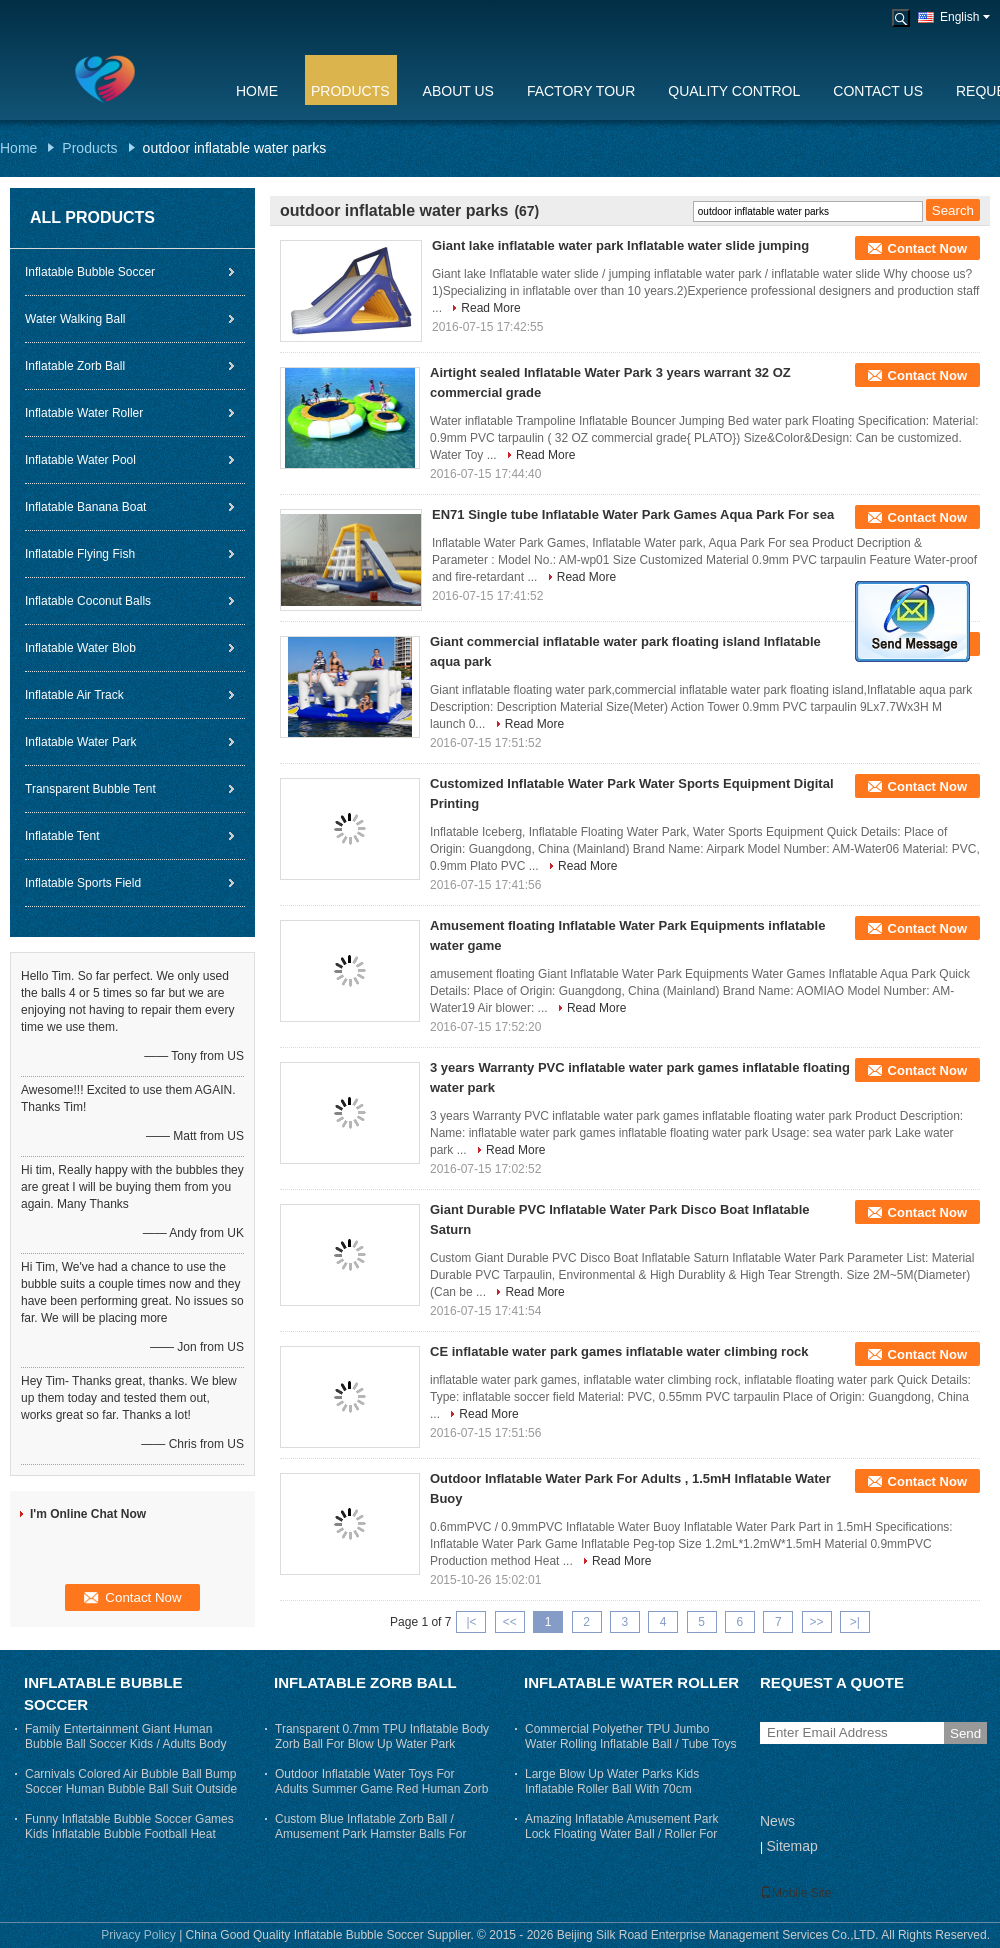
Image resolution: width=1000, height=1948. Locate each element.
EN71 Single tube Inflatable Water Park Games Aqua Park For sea (633, 514)
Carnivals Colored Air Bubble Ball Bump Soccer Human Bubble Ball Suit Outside (131, 1781)
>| (855, 1622)
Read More (490, 308)
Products (350, 91)
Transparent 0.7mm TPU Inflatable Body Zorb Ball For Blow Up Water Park (382, 1736)
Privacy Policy (138, 1935)
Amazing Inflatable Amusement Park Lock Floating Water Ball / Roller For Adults (621, 1834)
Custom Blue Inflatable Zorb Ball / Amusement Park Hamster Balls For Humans (370, 1834)
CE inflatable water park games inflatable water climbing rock (619, 1351)
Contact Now (927, 248)
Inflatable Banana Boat (85, 507)
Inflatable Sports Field (83, 883)
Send (965, 1733)
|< (471, 1622)
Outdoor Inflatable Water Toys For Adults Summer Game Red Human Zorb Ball (381, 1789)
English (965, 17)
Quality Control (734, 91)
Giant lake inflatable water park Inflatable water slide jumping (620, 245)
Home (257, 91)
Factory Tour (581, 91)
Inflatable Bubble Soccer (90, 272)
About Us (458, 91)
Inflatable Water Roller (84, 413)
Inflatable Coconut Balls (88, 601)
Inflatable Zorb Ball (75, 366)
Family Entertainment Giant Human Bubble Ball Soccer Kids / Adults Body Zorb (125, 1744)
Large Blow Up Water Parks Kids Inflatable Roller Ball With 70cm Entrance (612, 1789)
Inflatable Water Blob (80, 648)
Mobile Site (795, 1893)
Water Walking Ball (75, 319)
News (777, 1821)
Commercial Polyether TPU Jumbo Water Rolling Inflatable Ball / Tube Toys (630, 1736)
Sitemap (791, 1846)
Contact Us (878, 91)
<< (510, 1622)
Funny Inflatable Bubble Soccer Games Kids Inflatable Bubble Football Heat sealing (129, 1834)
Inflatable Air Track (74, 695)
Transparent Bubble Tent (90, 789)
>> (817, 1622)
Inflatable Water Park (81, 742)
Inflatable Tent (62, 836)
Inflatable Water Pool (80, 460)
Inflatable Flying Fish (80, 554)
